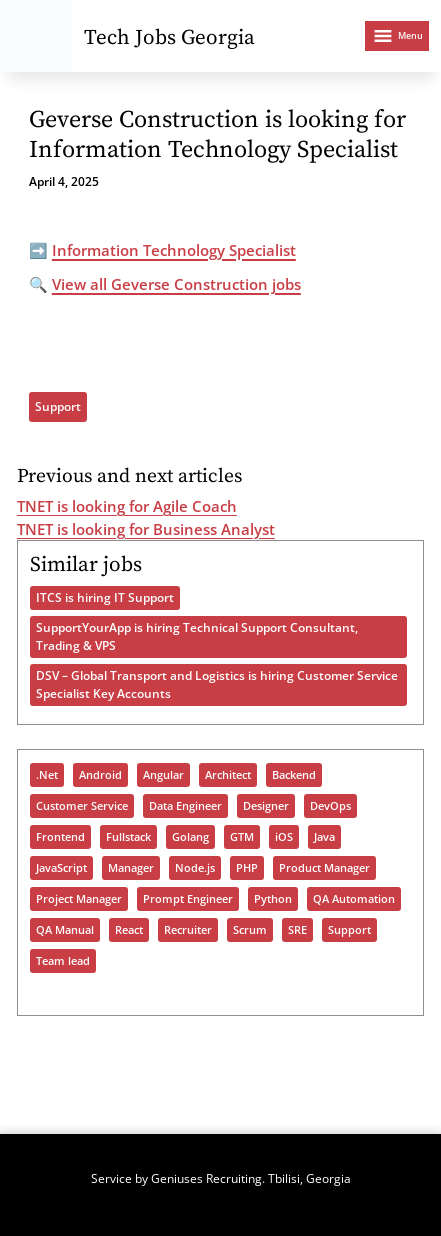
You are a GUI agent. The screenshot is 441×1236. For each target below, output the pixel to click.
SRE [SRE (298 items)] (297, 930)
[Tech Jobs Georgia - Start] (36, 36)
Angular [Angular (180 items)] (163, 775)
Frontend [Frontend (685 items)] (60, 837)
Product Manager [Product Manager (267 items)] (324, 868)
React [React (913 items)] (129, 930)
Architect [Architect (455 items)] (228, 775)
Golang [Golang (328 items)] (190, 837)
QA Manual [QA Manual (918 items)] (65, 930)
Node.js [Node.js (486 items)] (195, 868)
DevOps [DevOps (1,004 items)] (330, 806)
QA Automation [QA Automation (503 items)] (354, 899)
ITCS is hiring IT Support (105, 597)
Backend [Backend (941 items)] (294, 775)
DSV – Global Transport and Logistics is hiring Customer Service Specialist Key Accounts (217, 684)
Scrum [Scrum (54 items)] (250, 930)
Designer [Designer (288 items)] (266, 806)
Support (58, 406)
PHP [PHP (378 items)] (247, 868)
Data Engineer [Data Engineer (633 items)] (185, 806)
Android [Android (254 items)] (100, 775)
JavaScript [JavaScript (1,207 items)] (61, 868)
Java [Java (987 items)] (324, 837)
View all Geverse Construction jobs (176, 284)
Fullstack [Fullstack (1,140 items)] (128, 837)
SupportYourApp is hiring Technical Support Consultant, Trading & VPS (197, 636)
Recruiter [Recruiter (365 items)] (188, 930)
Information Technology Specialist (174, 250)
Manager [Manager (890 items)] (131, 868)
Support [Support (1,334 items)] (349, 930)
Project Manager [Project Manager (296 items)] (79, 899)
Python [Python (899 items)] (273, 899)
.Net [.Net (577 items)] (47, 775)
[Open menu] (397, 36)
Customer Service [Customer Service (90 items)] (82, 806)
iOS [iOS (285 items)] (284, 837)
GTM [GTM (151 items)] (242, 837)
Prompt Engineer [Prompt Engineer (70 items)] (188, 899)
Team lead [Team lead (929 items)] (63, 961)
